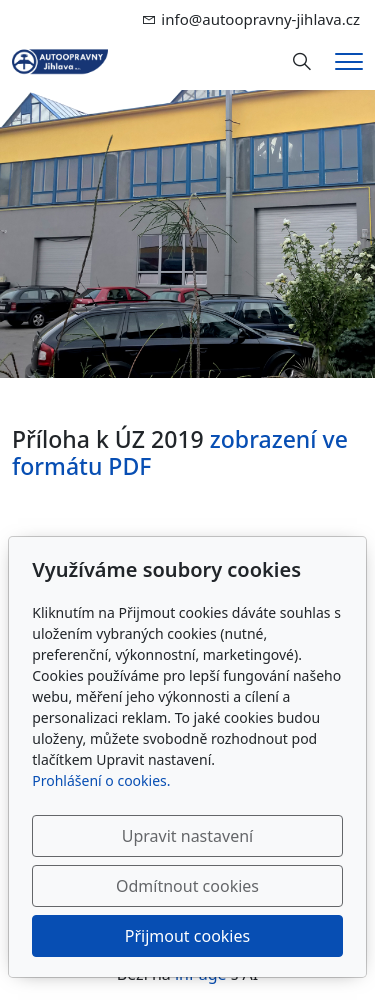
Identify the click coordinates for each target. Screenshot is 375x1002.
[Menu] (349, 61)
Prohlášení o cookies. (101, 780)
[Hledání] (302, 62)
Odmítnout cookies (187, 886)
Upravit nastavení (187, 836)
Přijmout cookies (187, 936)
